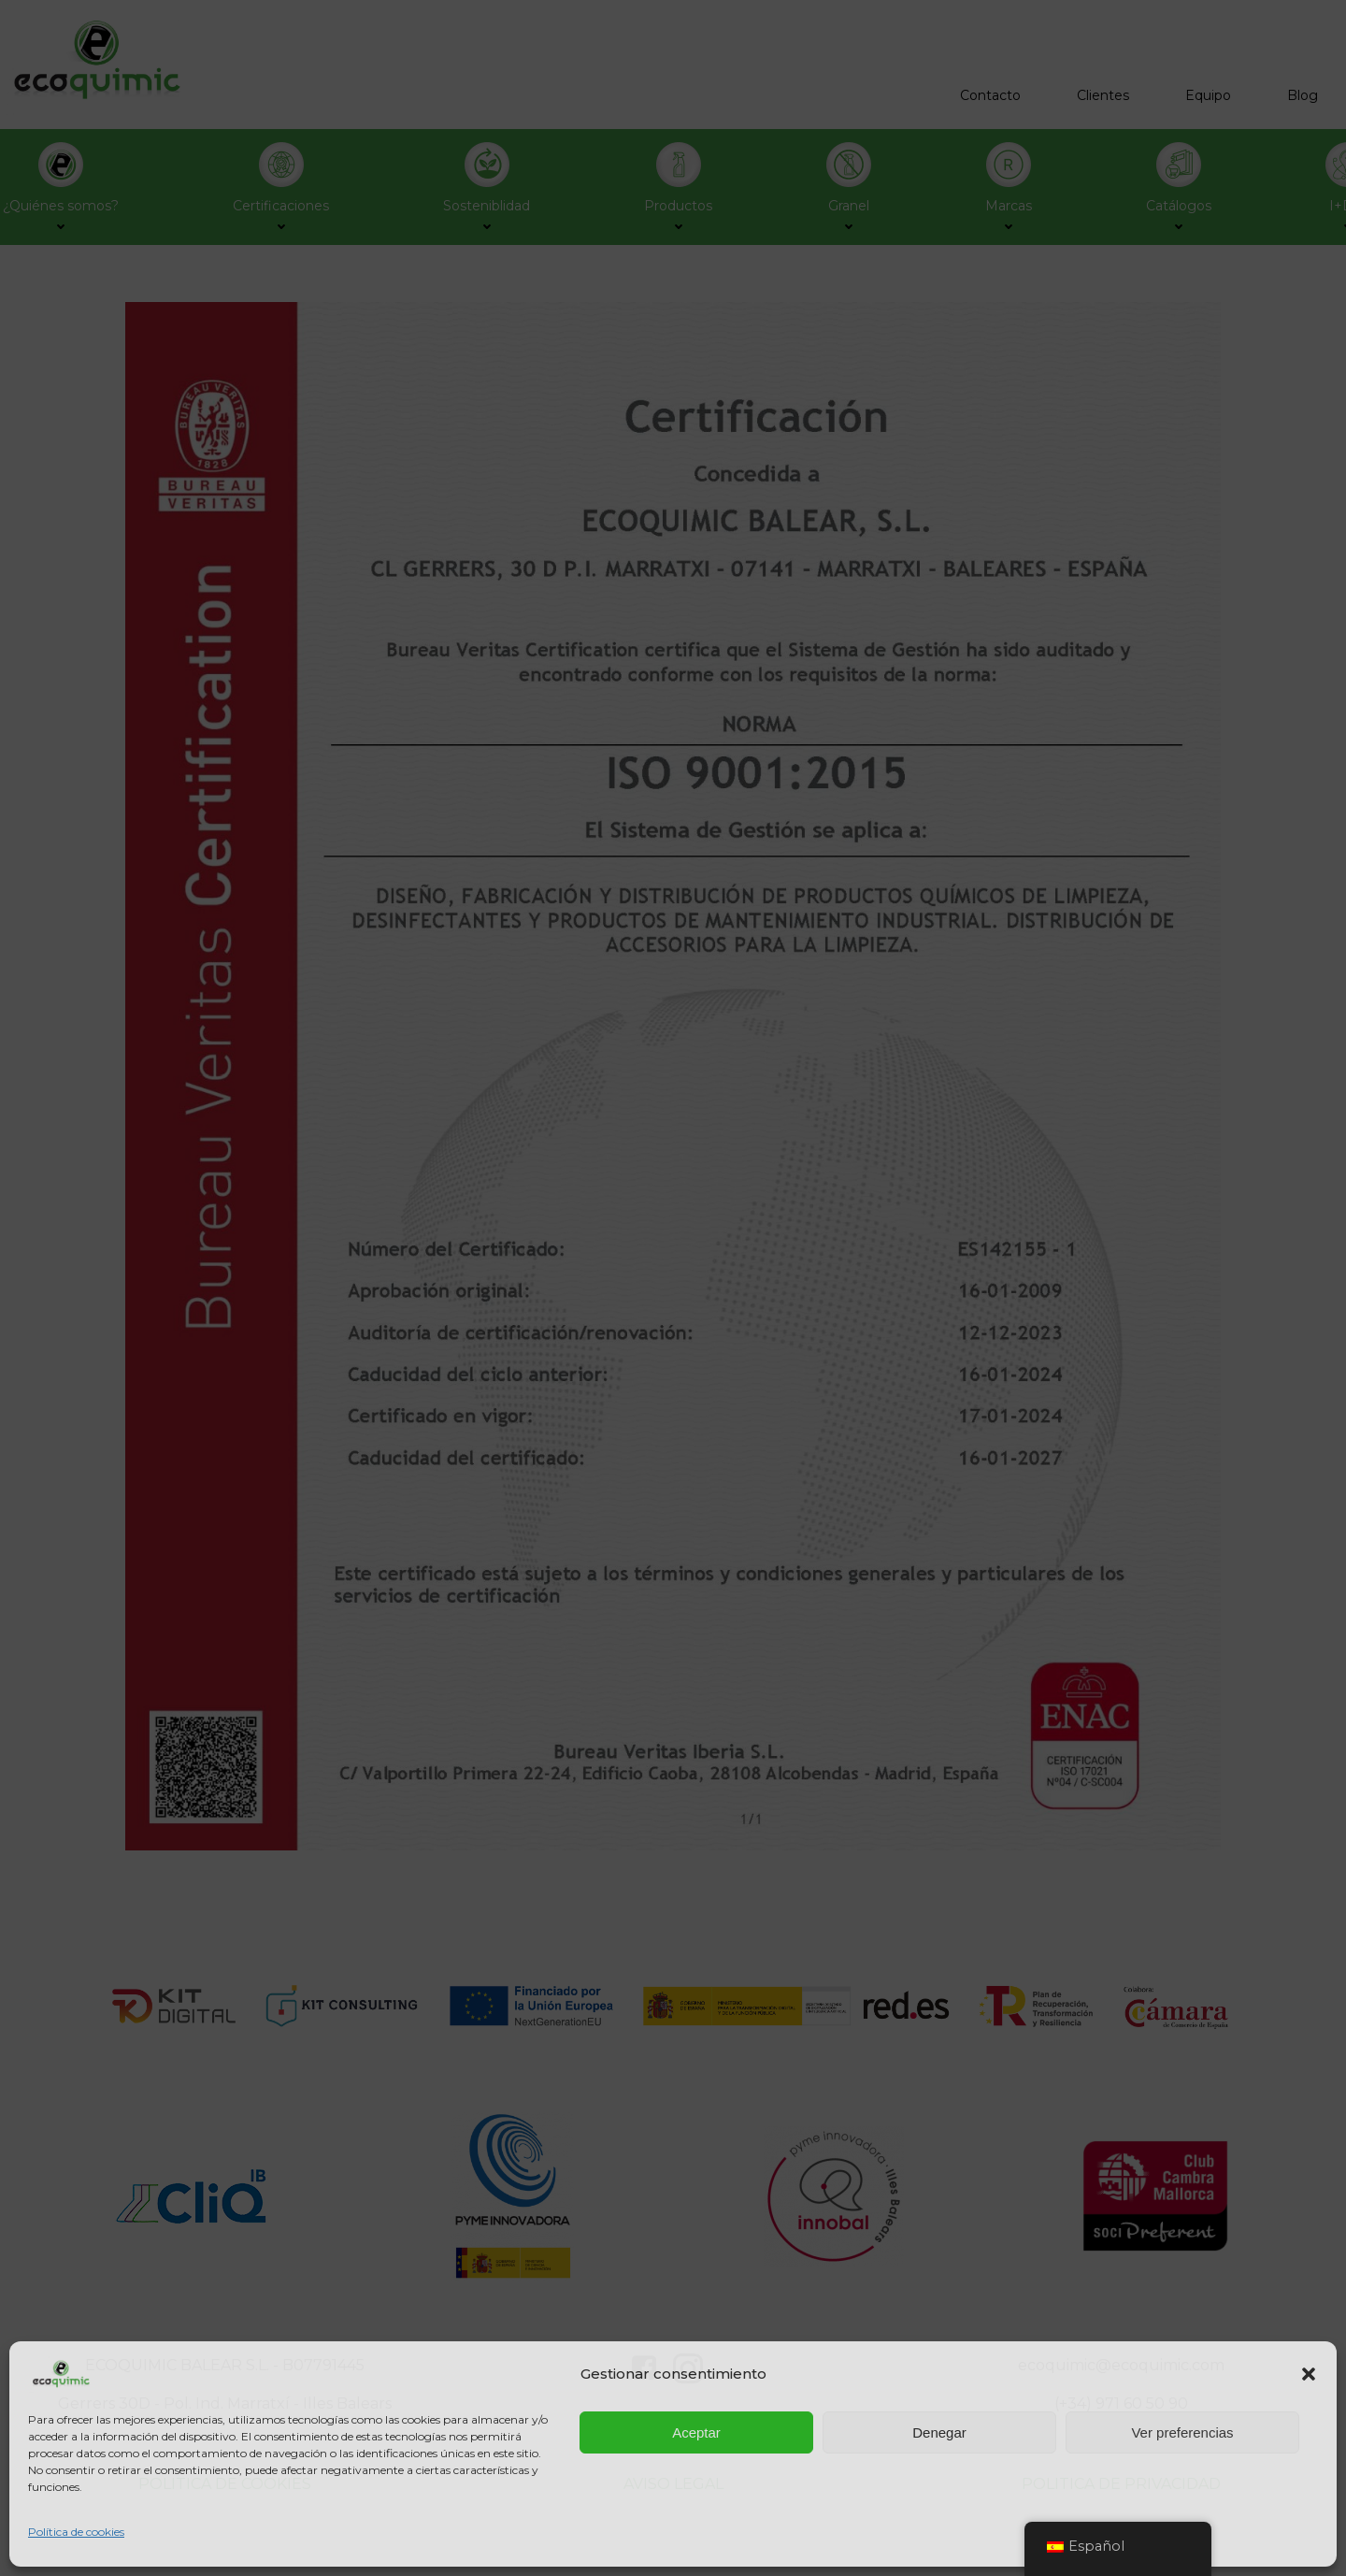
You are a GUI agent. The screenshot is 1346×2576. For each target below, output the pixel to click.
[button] (1308, 2374)
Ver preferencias (1182, 2432)
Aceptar (696, 2432)
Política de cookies (76, 2532)
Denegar (939, 2432)
